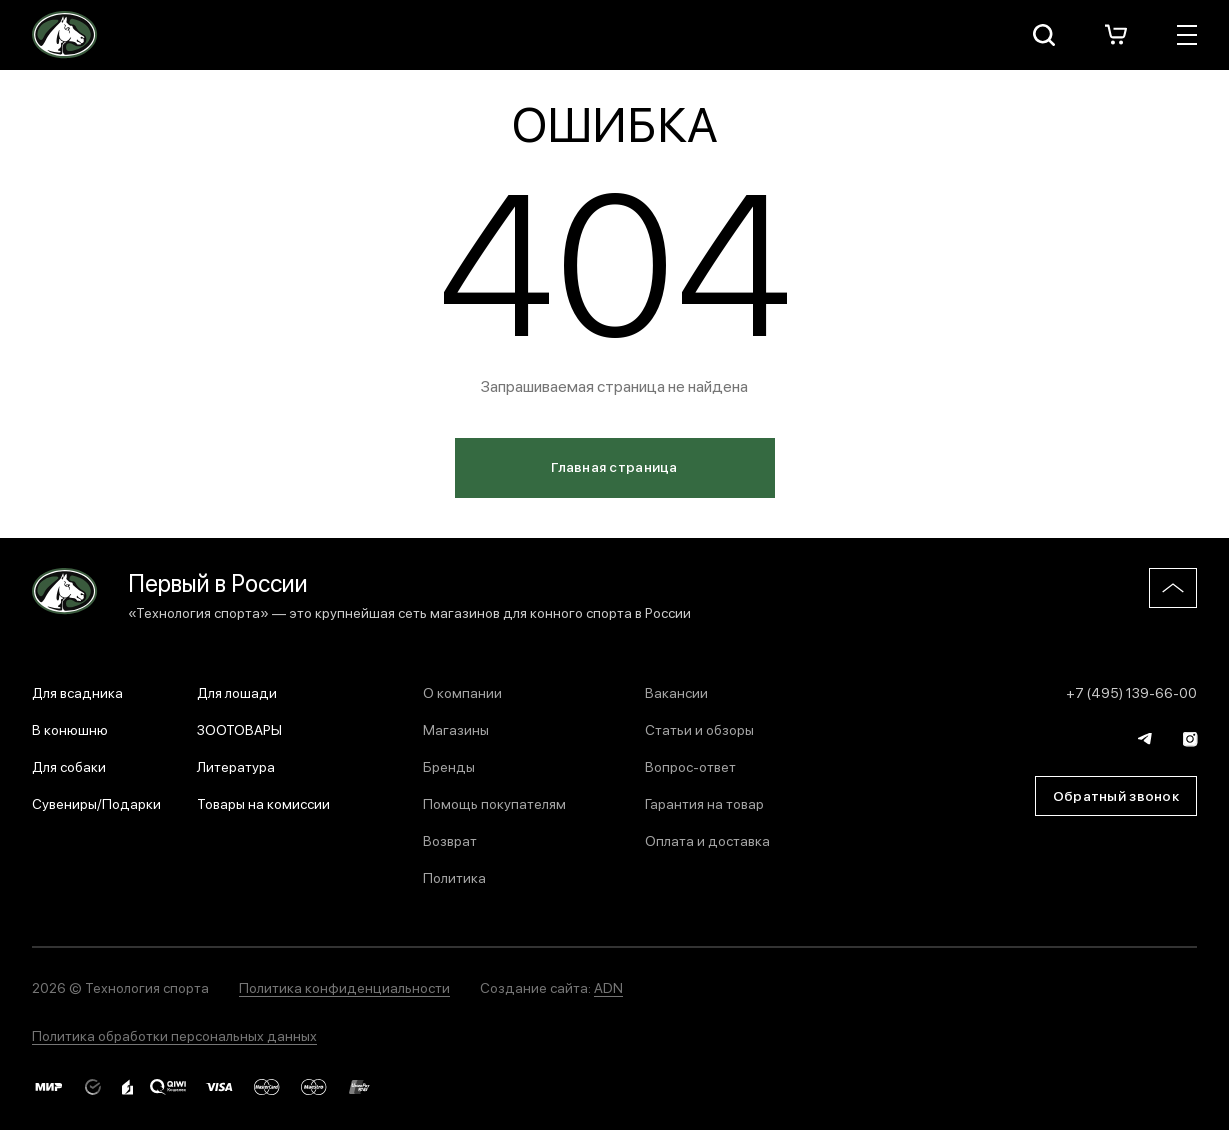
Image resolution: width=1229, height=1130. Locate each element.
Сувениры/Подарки (96, 803)
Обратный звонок (1116, 795)
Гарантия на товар (704, 803)
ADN (608, 987)
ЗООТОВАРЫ (239, 729)
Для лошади (237, 692)
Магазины (456, 729)
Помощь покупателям (494, 803)
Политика (454, 877)
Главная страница (614, 466)
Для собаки (69, 766)
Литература (236, 766)
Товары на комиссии (263, 803)
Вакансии (676, 692)
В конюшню (70, 729)
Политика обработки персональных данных (174, 1035)
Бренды (449, 766)
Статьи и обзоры (699, 729)
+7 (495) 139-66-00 (1131, 692)
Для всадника (77, 692)
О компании (462, 692)
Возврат (450, 840)
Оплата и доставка (707, 840)
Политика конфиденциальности (344, 987)
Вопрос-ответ (690, 766)
